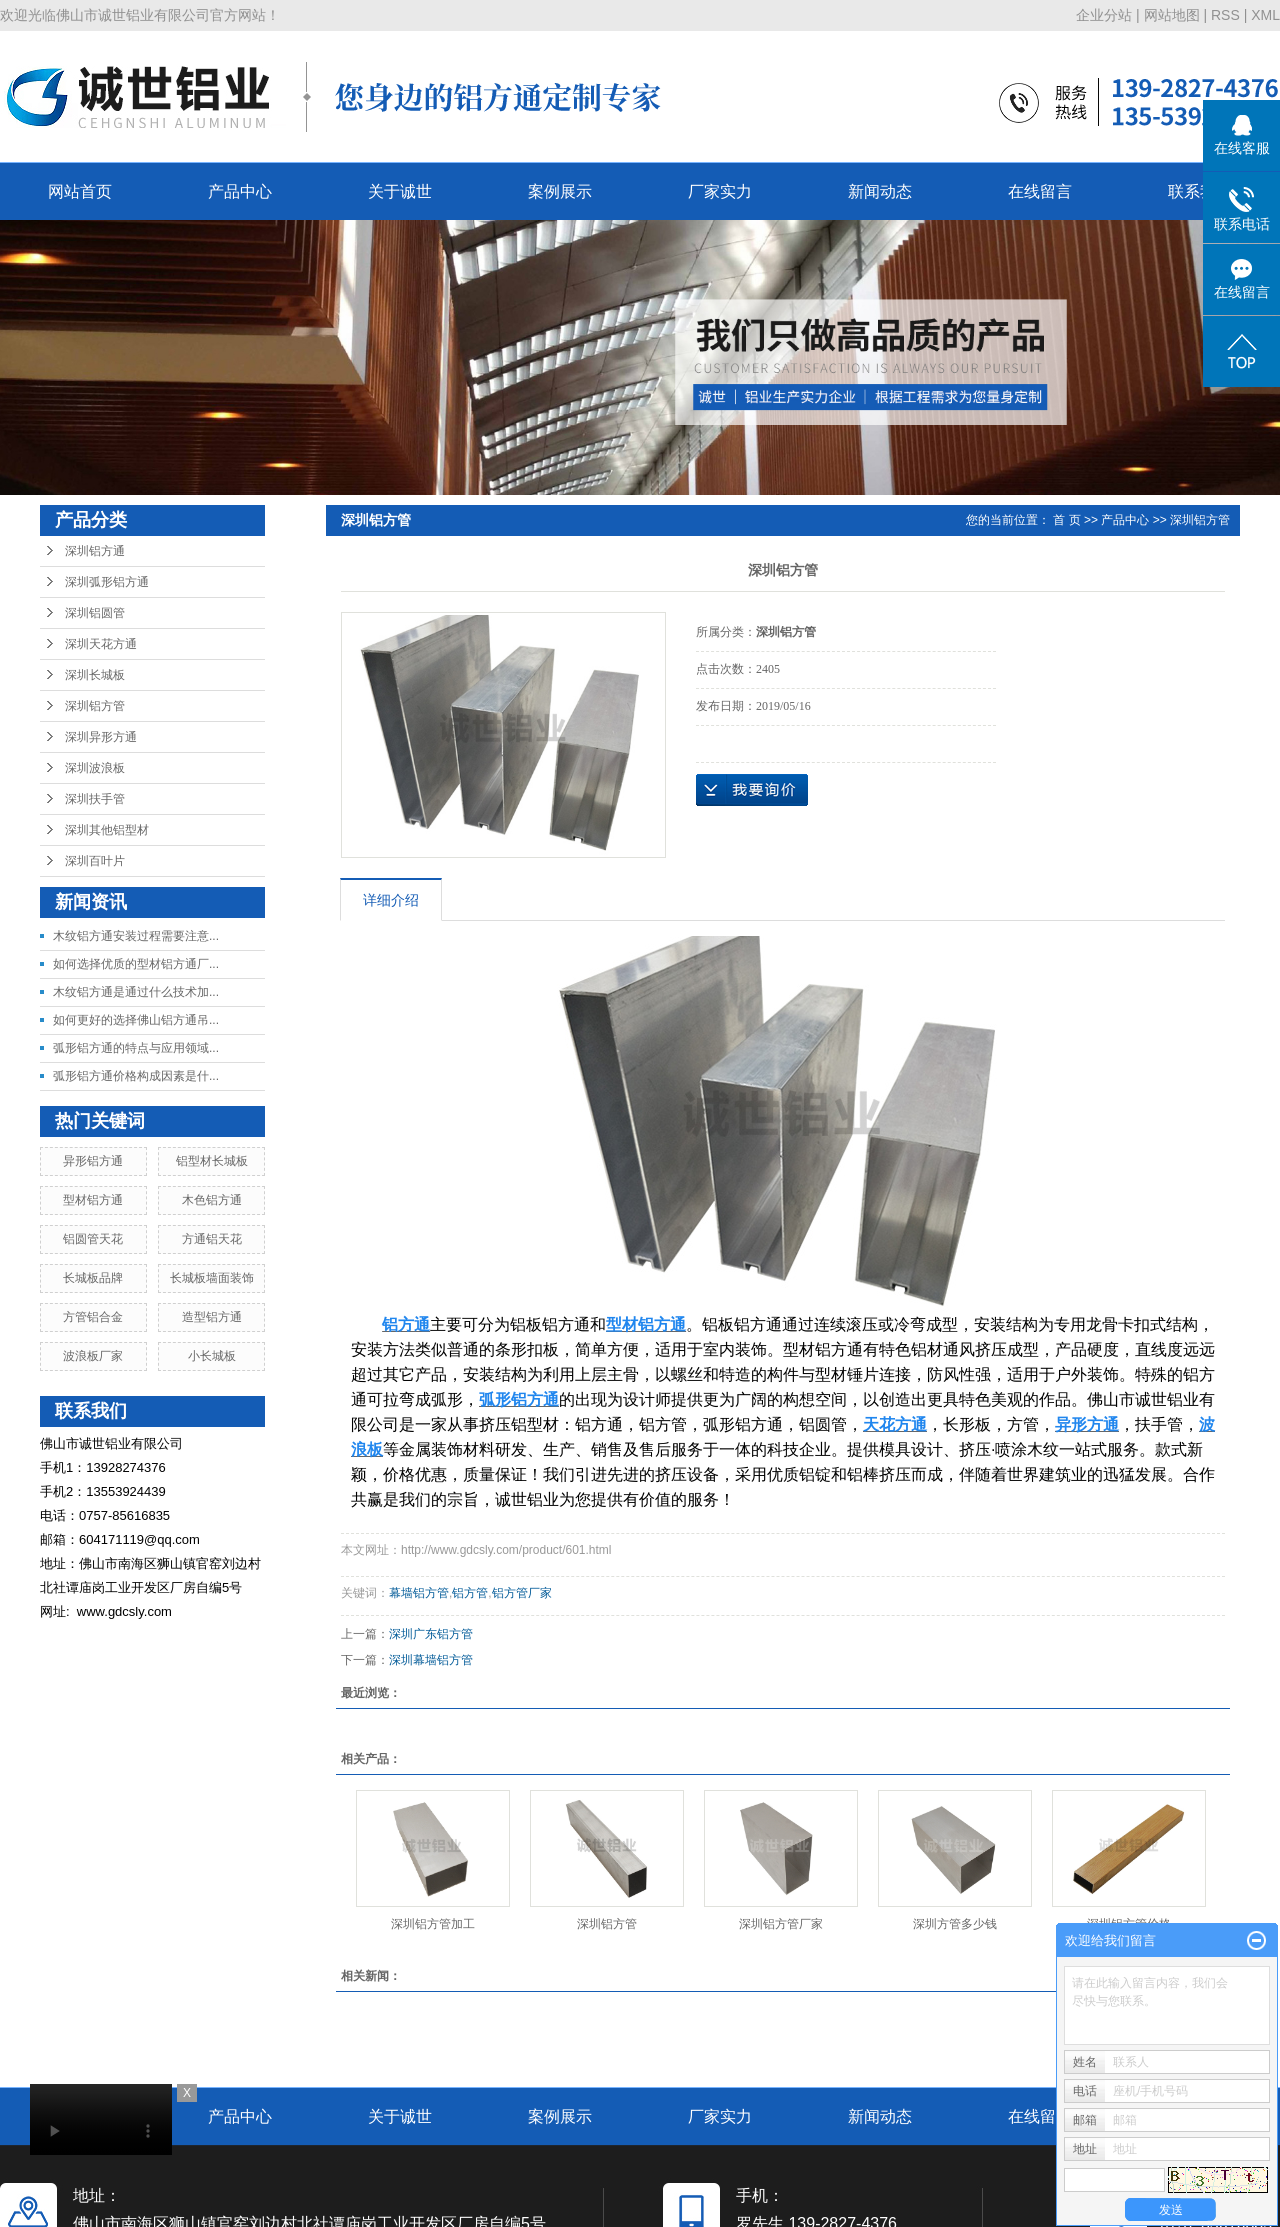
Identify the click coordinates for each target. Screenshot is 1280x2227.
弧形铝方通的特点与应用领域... (136, 1048)
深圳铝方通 (95, 551)
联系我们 (1200, 191)
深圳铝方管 (95, 706)
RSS (1225, 15)
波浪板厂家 (93, 1356)
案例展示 (560, 191)
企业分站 (1104, 15)
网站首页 (80, 191)
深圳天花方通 (101, 644)
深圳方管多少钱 (955, 1924)
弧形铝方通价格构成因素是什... (136, 1076)
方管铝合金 (93, 1317)
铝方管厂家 (522, 1593)
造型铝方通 (212, 1317)
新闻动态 (880, 191)
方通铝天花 (212, 1239)
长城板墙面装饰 (212, 1278)
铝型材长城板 (212, 1161)
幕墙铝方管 (419, 1593)
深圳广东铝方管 (431, 1634)
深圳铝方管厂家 (781, 1924)
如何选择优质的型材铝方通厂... (136, 964)
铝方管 (470, 1593)
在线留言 (1040, 191)
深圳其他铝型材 (107, 830)
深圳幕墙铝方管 (431, 1660)
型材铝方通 (93, 1200)
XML (1265, 15)
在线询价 (752, 790)
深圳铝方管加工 (433, 1924)
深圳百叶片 (95, 861)
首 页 (1066, 520)
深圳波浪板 (95, 768)
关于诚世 (400, 191)
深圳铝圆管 (95, 613)
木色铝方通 (212, 1200)
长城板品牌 (93, 1278)
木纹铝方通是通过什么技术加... (136, 992)
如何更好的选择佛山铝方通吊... (136, 1020)
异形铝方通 (93, 1161)
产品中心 (240, 191)
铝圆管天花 (93, 1239)
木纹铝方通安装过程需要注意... (136, 936)
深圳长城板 (95, 675)
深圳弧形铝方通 (107, 582)
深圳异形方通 (101, 737)
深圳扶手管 (95, 799)
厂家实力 (720, 191)
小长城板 (212, 1356)
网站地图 (1172, 15)
